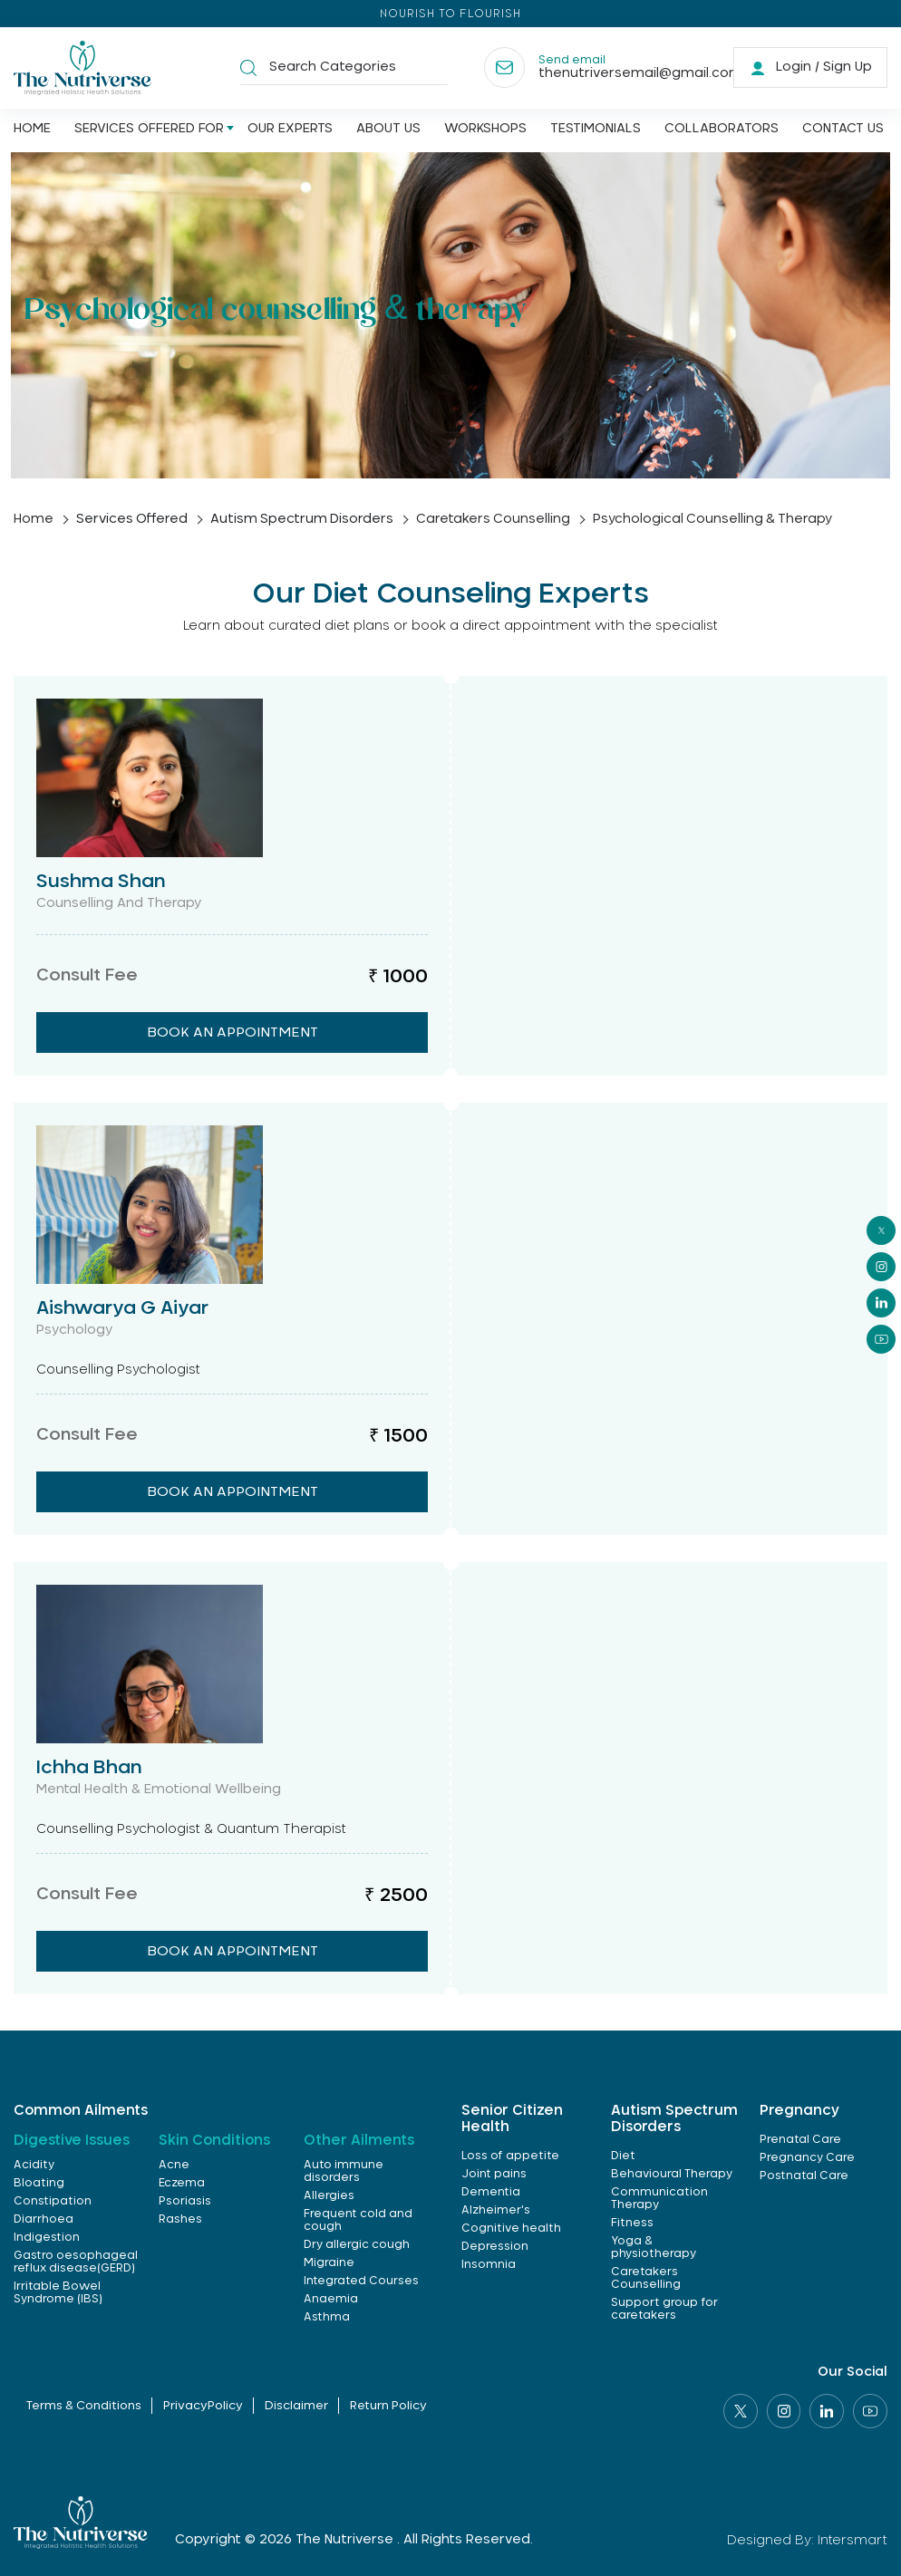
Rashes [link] (180, 2219)
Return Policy (391, 2407)
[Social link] (739, 2411)
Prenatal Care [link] (800, 2139)
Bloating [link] (39, 2182)
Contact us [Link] (843, 129)
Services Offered (133, 519)
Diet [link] (623, 2155)
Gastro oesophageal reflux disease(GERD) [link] (76, 2261)
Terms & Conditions (81, 2407)
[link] (810, 68)
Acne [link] (174, 2164)
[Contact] (593, 68)
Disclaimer (297, 2407)
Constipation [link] (53, 2200)
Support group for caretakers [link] (664, 2308)
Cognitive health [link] (511, 2228)
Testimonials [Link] (595, 129)
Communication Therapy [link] (659, 2198)
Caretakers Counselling (498, 519)
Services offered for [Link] (149, 129)
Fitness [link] (632, 2222)
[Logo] (84, 68)
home (33, 519)
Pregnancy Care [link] (807, 2157)
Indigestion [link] (47, 2237)
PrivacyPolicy (202, 2407)
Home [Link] (32, 129)
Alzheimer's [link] (495, 2210)
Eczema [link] (182, 2182)
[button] (248, 68)
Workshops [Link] (485, 129)
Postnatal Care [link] (804, 2175)
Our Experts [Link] (290, 129)
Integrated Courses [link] (361, 2280)
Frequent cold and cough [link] (358, 2220)
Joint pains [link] (494, 2173)
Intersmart (852, 2539)
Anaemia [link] (331, 2298)
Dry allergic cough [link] (357, 2244)
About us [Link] (388, 129)
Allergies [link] (329, 2195)
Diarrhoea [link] (43, 2219)
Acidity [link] (34, 2164)
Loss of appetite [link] (510, 2155)
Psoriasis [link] (185, 2200)
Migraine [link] (329, 2262)
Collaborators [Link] (721, 129)
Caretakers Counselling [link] (646, 2278)
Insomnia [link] (488, 2264)
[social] (881, 1230)
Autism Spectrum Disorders (305, 519)
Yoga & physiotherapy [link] (653, 2247)
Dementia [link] (490, 2191)
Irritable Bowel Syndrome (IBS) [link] (58, 2292)
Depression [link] (494, 2246)
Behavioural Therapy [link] (671, 2173)
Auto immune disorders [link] (343, 2171)
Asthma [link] (327, 2316)
